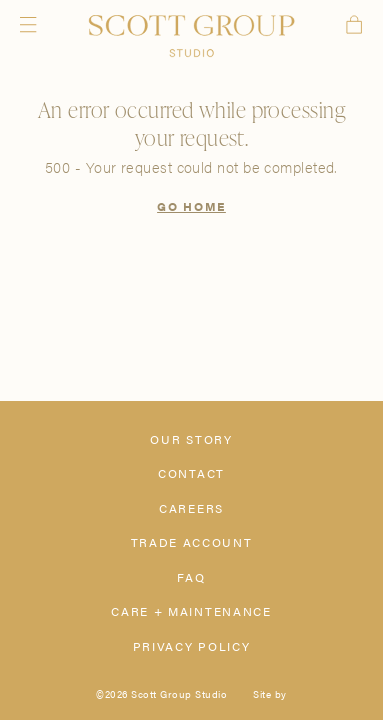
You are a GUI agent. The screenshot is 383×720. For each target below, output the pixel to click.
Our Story (191, 439)
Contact (191, 473)
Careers (191, 508)
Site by (270, 694)
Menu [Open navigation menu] (28, 24)
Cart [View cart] (354, 24)
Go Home (191, 206)
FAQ (191, 577)
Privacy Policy (192, 646)
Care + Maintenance (191, 611)
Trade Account (192, 542)
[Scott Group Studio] (191, 36)
